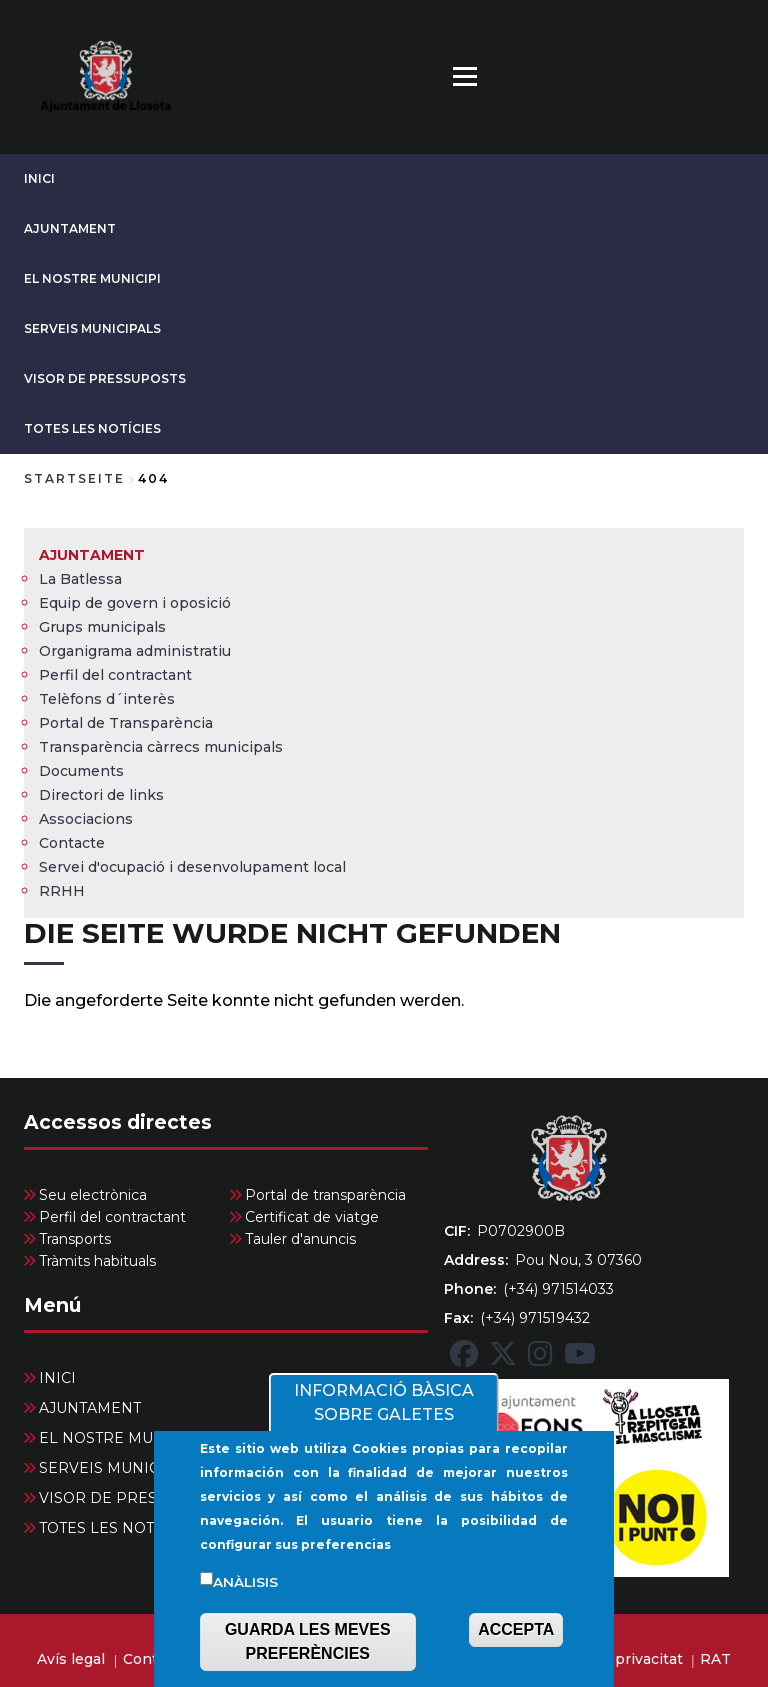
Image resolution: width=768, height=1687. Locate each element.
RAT (715, 1659)
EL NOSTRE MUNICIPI (92, 278)
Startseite (74, 478)
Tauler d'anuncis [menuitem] (300, 1239)
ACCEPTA (516, 1629)
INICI (39, 178)
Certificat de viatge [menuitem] (312, 1217)
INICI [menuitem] (57, 1378)
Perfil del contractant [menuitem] (115, 675)
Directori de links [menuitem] (101, 795)
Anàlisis (245, 1582)
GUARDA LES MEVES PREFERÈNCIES (308, 1641)
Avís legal (71, 1659)
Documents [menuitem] (81, 771)
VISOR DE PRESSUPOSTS (105, 378)
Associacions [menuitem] (86, 819)
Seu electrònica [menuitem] (93, 1195)
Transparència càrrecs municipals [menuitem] (161, 747)
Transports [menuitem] (75, 1239)
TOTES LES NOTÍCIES (92, 428)
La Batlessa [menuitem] (80, 579)
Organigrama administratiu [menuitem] (135, 651)
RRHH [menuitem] (62, 891)
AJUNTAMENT (70, 228)
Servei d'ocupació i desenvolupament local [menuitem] (192, 867)
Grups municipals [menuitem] (102, 627)
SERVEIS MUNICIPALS (92, 328)
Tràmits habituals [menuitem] (97, 1261)
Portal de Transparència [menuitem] (126, 723)
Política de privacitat (609, 1659)
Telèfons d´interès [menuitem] (107, 699)
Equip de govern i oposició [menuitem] (135, 603)
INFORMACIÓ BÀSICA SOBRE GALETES (384, 1402)
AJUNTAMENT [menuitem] (92, 555)
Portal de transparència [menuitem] (325, 1195)
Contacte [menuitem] (72, 843)
